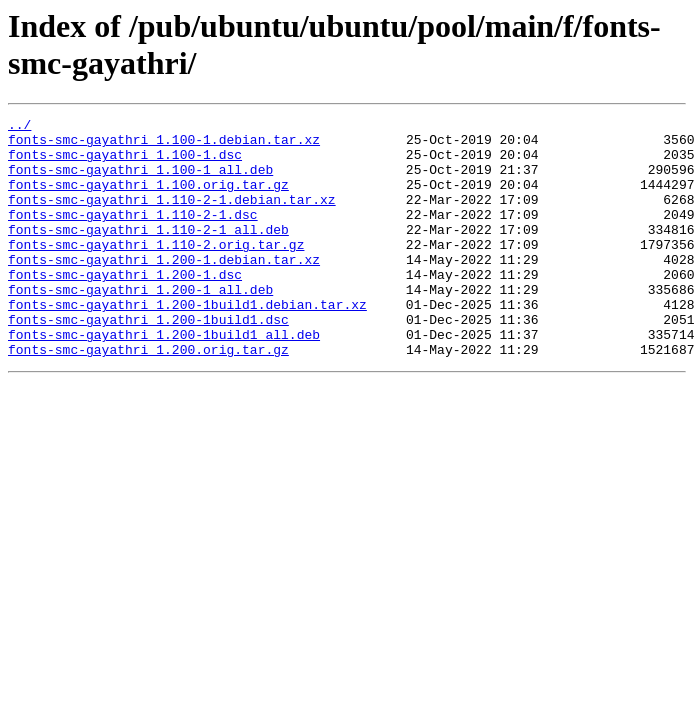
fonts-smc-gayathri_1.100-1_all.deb (140, 181)
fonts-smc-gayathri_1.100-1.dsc (125, 163)
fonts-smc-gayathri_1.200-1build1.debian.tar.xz (187, 343)
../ (19, 127)
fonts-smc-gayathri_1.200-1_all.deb (140, 325)
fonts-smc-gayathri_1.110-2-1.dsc (133, 235)
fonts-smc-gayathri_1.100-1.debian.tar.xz (164, 145)
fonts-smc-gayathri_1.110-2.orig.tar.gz (156, 271)
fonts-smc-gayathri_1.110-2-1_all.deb (148, 253)
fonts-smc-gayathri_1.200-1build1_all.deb (164, 379)
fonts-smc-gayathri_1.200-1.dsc (125, 307)
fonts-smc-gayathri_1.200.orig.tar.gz (148, 397)
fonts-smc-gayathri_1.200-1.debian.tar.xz (164, 289)
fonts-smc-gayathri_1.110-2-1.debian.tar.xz (172, 217)
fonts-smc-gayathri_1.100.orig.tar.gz (148, 199)
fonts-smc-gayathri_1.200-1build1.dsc (148, 361)
